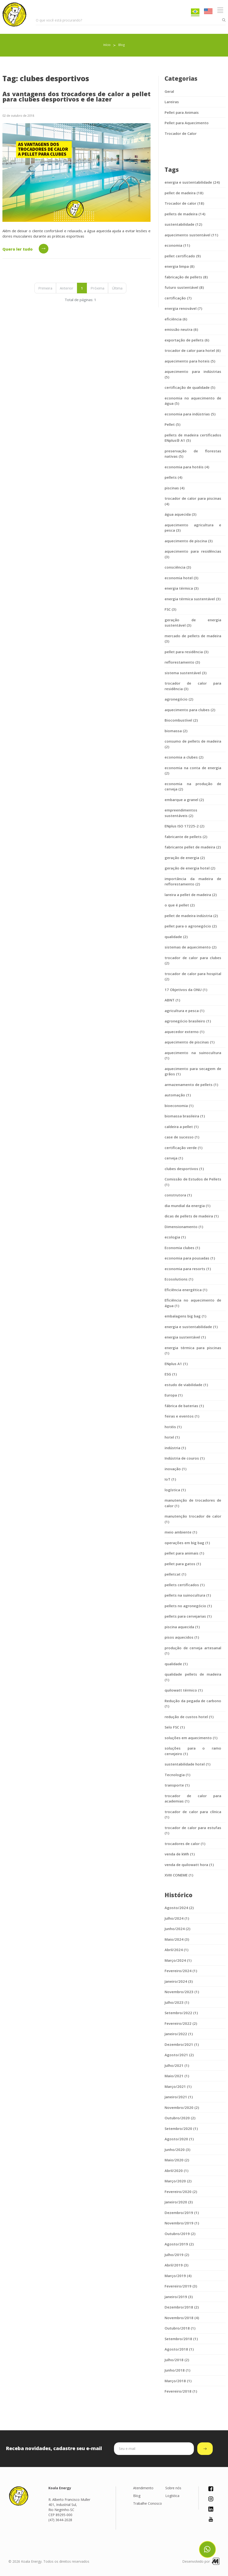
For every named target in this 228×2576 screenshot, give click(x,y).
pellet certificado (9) (183, 255)
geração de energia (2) (185, 857)
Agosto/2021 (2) (179, 2054)
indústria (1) (175, 1447)
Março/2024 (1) (178, 1960)
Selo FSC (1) (175, 1727)
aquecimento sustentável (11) (191, 234)
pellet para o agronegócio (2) (191, 926)
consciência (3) (178, 567)
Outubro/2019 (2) (180, 2233)
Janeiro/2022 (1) (179, 2033)
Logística (172, 2495)
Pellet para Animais (182, 112)
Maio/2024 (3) (177, 1939)
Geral (169, 91)
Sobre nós (173, 2488)
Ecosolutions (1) (179, 1279)
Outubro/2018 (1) (180, 2328)
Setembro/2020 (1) (181, 2128)
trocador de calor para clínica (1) (193, 1814)
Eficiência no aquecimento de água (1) (193, 1303)
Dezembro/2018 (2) (182, 2307)
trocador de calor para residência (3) (193, 686)
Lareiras (172, 101)
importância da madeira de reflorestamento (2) (193, 881)
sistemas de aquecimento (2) (190, 947)
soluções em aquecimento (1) (191, 1737)
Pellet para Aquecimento (187, 122)
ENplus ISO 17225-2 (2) (184, 826)
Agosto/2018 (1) (179, 2349)
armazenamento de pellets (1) (191, 1084)
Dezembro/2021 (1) (182, 2044)
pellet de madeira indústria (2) (191, 915)
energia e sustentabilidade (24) (192, 182)
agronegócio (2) (179, 699)
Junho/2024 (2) (177, 1928)
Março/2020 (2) (178, 2180)
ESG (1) (171, 1374)
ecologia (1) (175, 1237)
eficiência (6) (176, 319)
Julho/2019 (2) (177, 2254)
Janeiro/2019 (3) (179, 2296)
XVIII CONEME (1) (179, 1875)
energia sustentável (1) (185, 1337)
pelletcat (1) (175, 1574)
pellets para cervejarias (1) (188, 1616)
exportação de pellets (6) (187, 340)
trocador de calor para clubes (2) (193, 960)
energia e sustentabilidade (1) (191, 1326)
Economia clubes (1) (182, 1247)
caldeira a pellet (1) (181, 1126)
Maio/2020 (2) (177, 2159)
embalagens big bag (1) (185, 1316)
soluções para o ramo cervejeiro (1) (193, 1751)
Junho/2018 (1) (177, 2370)
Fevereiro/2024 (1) (181, 1970)
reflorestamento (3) (182, 662)
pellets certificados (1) (185, 1584)
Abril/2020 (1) (176, 2170)
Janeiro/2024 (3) (179, 1981)
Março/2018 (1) (178, 2380)
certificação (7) (178, 298)
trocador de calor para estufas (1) (193, 1830)
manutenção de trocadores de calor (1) (193, 1503)
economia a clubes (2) (184, 757)
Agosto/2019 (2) (179, 2244)
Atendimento (143, 2488)
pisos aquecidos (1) (182, 1637)
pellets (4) (173, 477)
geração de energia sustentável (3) (193, 622)
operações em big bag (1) (187, 1542)
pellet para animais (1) (184, 1553)
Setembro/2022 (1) (181, 2012)
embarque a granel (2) (184, 799)
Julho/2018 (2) (177, 2359)
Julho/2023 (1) (177, 2002)
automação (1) (178, 1095)
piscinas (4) (174, 487)
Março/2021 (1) (178, 2086)
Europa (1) (173, 1395)
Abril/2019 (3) (176, 2265)
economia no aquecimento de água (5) (193, 401)
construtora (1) (178, 1195)
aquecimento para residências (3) (193, 554)
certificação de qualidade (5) (190, 387)
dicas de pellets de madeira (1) (192, 1216)
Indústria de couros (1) (185, 1458)
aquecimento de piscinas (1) (189, 1042)
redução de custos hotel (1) (189, 1716)
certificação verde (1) (183, 1147)
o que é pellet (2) (180, 905)
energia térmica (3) (181, 588)
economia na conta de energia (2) (193, 770)
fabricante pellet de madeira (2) (193, 847)
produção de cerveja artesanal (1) (193, 1650)
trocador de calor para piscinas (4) (193, 501)
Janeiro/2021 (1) (179, 2096)
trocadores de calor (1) (185, 1843)
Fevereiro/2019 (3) (181, 2286)
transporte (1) (177, 1785)
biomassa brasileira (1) (185, 1116)
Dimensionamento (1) (184, 1226)
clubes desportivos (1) (184, 1168)
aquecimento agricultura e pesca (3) (193, 527)
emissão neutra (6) (181, 329)
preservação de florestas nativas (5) (193, 454)
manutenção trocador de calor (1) (193, 1519)
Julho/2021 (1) (177, 2065)
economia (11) (177, 245)
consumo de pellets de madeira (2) (193, 744)
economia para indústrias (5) (190, 414)
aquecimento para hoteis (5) (190, 361)
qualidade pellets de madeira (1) (193, 1677)
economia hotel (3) (181, 577)
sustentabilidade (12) (183, 224)
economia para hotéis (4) (187, 466)
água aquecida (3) (180, 514)
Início (107, 44)
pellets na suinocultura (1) (188, 1595)
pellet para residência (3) (186, 651)
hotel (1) (172, 1437)
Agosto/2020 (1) (179, 2138)
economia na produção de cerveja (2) (193, 786)
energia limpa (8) (179, 266)
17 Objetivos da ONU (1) (186, 989)
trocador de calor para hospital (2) (193, 976)
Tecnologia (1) (177, 1774)
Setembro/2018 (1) (181, 2338)
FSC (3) (170, 609)
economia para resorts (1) (188, 1268)
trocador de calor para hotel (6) (192, 350)
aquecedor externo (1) (184, 1031)
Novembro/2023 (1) (182, 1991)
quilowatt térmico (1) (184, 1690)
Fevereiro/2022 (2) (181, 2023)
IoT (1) (170, 1479)
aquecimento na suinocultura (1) (193, 1055)
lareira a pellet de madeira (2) (191, 894)
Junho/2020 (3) (177, 2149)
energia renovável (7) (183, 308)
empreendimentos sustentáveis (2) (181, 813)
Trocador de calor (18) (184, 203)
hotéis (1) (173, 1426)
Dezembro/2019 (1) (182, 2212)
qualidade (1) (176, 1663)
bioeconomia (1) (179, 1105)
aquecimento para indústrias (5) (193, 374)
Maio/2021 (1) (177, 2075)
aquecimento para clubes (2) (190, 709)
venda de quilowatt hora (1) (189, 1864)
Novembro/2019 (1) (182, 2223)
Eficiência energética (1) (186, 1289)
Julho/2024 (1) (177, 1918)
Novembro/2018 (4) (182, 2317)
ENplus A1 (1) (176, 1363)
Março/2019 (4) (178, 2275)
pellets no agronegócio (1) (188, 1605)
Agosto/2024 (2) (179, 1907)
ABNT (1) (172, 1000)
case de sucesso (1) (182, 1137)
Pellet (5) (172, 424)
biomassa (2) (176, 730)
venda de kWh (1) (180, 1854)
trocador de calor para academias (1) (193, 1798)
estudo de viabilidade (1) (186, 1384)
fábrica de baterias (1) (184, 1405)
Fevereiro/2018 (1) (181, 2391)
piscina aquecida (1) (182, 1626)
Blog (121, 44)
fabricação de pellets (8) (186, 277)
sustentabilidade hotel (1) (187, 1764)
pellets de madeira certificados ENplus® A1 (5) (193, 438)
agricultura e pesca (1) (184, 1010)
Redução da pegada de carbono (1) (193, 1703)
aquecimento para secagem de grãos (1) (193, 1071)
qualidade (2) (176, 936)
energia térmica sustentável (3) (192, 598)
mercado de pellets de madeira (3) (193, 638)
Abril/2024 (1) (176, 1949)
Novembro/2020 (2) (182, 2107)
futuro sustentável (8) (184, 287)
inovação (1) (175, 1468)
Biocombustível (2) (181, 720)
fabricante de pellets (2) (186, 836)
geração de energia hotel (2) (190, 868)
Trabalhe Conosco (147, 2503)
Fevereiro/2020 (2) (181, 2191)
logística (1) (175, 1489)
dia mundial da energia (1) (187, 1205)
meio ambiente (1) (181, 1532)
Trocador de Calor (181, 133)
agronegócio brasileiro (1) (188, 1021)
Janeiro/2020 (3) (179, 2202)
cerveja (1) (174, 1158)
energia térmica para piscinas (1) (193, 1350)
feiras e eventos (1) (182, 1416)
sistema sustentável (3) (185, 672)
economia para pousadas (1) (190, 1258)
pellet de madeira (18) (184, 192)
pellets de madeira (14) (185, 213)
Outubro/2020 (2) (180, 2117)
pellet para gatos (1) (183, 1563)
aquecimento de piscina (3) (189, 540)
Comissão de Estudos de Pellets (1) (193, 1182)
